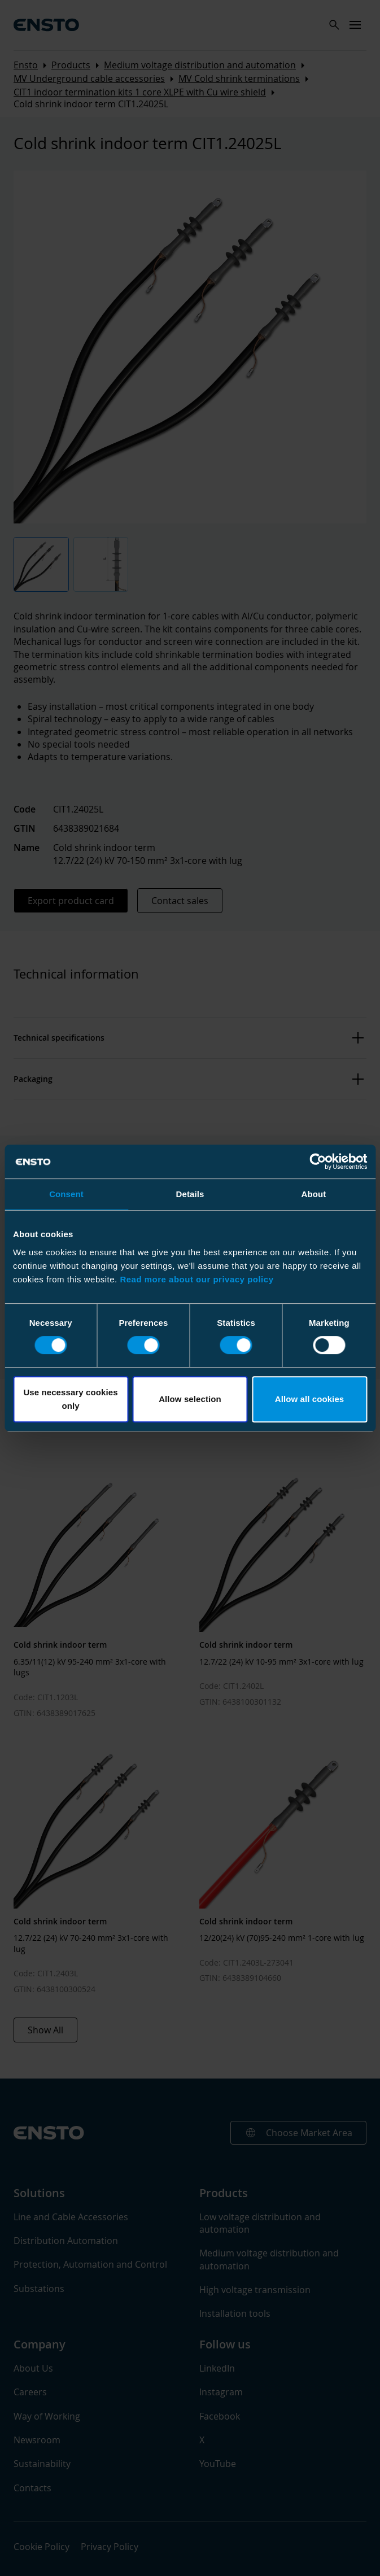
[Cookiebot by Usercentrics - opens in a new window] (317, 1161)
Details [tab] (190, 1194)
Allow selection (190, 1399)
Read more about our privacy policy (196, 1279)
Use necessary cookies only (70, 1399)
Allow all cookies (309, 1399)
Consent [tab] (66, 1194)
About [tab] (314, 1194)
